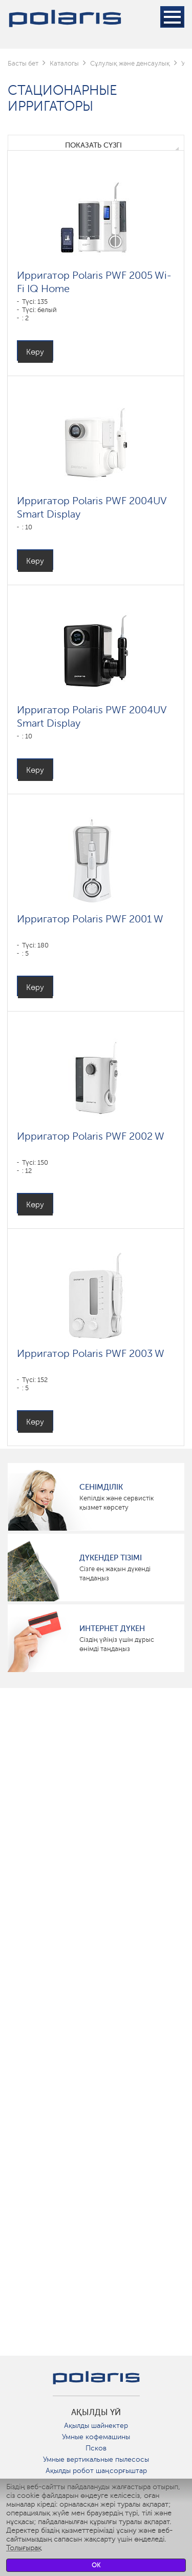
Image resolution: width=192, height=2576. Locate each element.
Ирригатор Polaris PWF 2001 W (90, 919)
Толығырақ (23, 2548)
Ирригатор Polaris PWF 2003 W (90, 1353)
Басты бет (23, 63)
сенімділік (101, 1487)
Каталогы (64, 63)
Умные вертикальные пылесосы (96, 2459)
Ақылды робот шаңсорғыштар (96, 2470)
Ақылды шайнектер (96, 2425)
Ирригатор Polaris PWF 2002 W (90, 1136)
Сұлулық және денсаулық (130, 63)
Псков (96, 2448)
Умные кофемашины (96, 2437)
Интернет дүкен (112, 1628)
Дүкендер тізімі (110, 1557)
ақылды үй (96, 2412)
